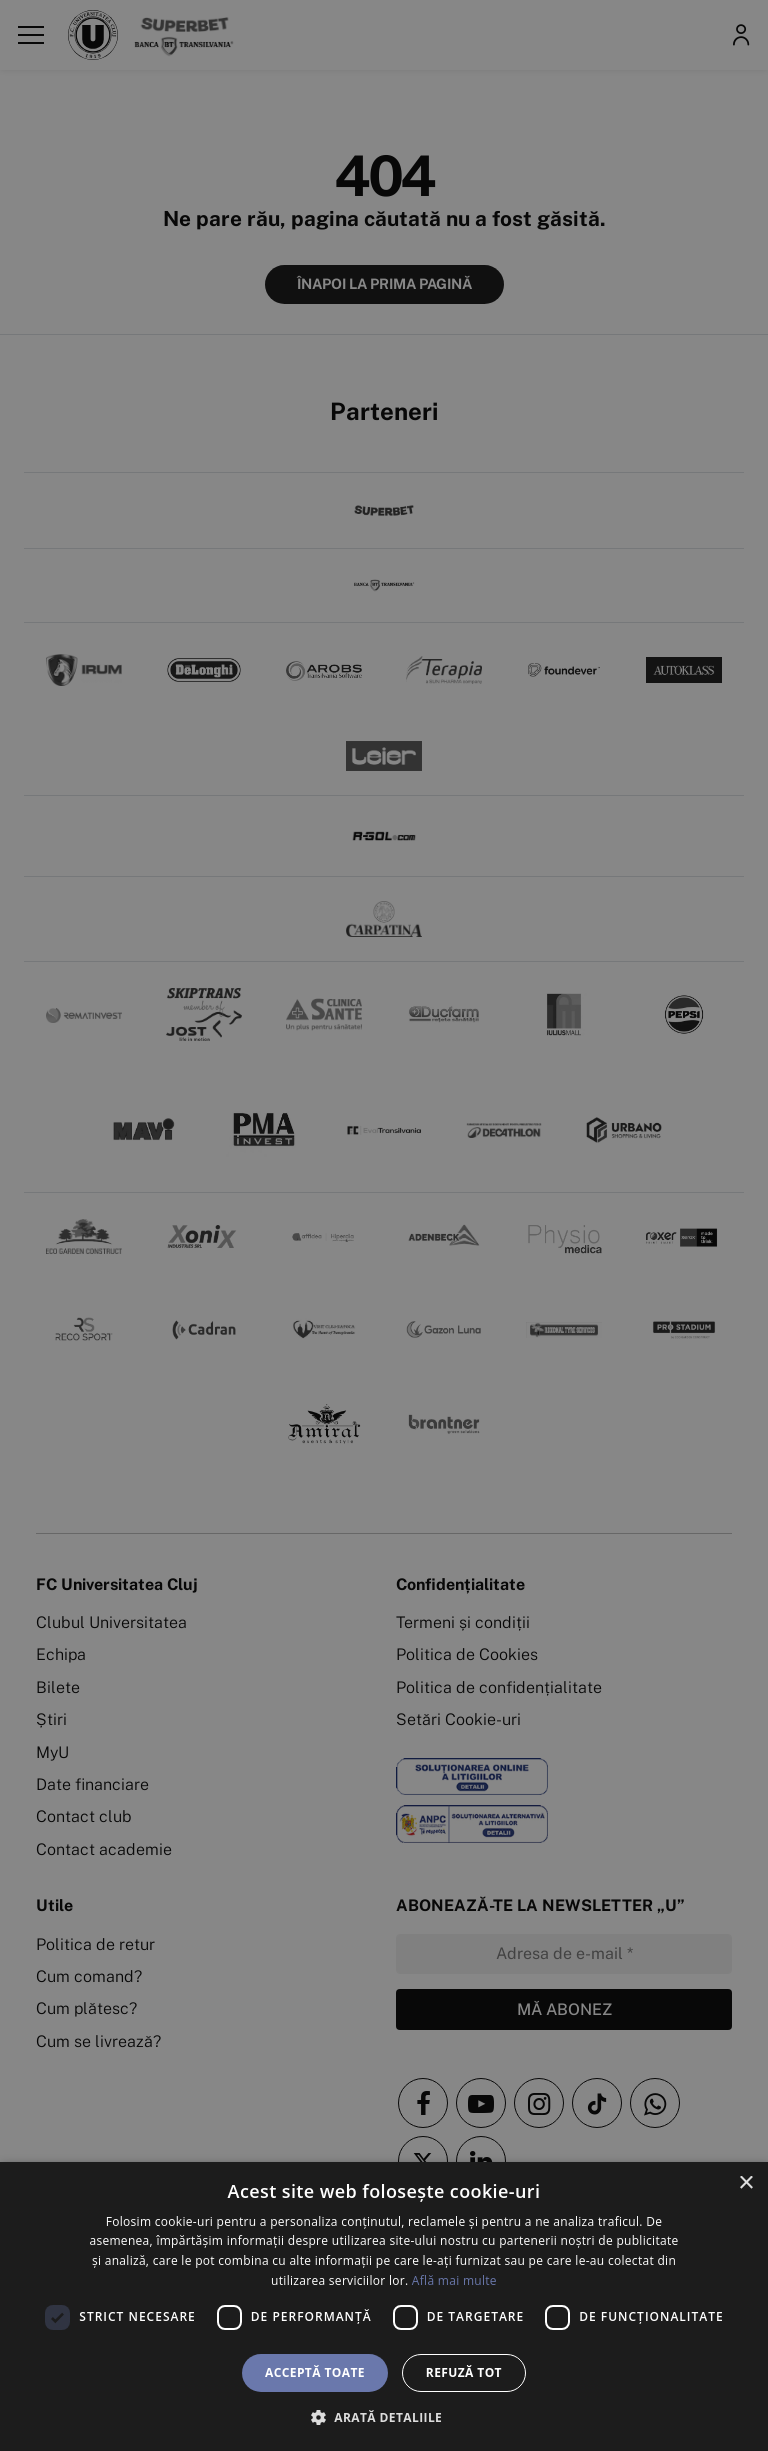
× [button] (745, 2183)
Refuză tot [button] (464, 2372)
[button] (384, 2417)
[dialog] (384, 2306)
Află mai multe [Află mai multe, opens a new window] (454, 2280)
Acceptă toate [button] (315, 2372)
